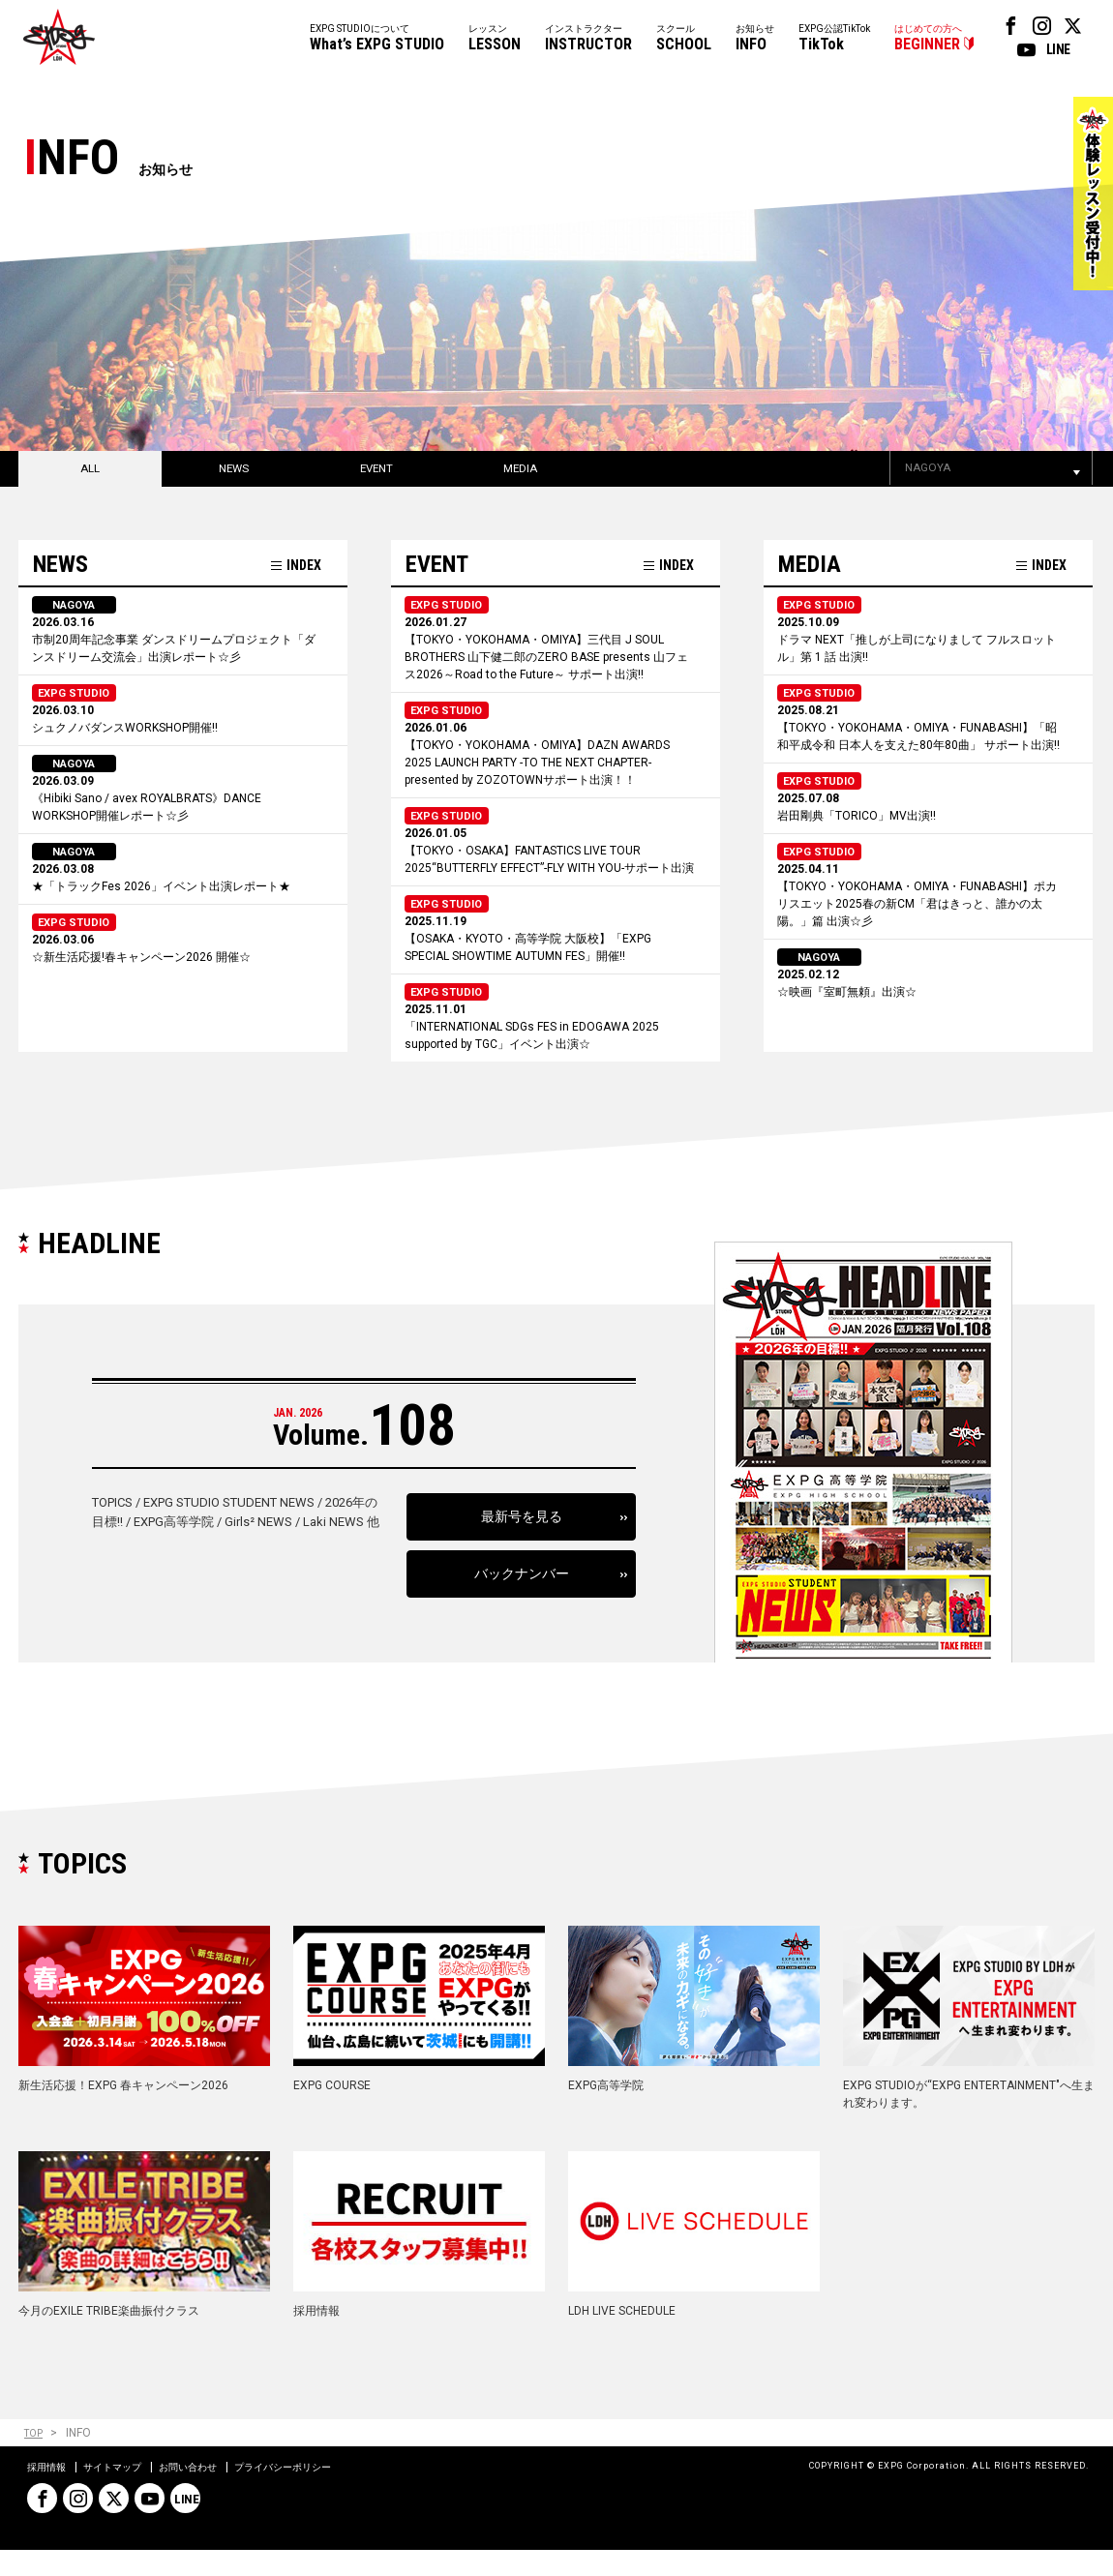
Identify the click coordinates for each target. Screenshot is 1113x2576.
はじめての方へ (928, 39)
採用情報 (50, 2493)
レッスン (494, 39)
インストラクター (588, 39)
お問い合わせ (213, 2493)
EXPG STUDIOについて (377, 39)
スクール (683, 39)
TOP (35, 2459)
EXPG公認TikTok (834, 39)
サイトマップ (126, 2493)
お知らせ (755, 39)
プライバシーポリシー (323, 2493)
